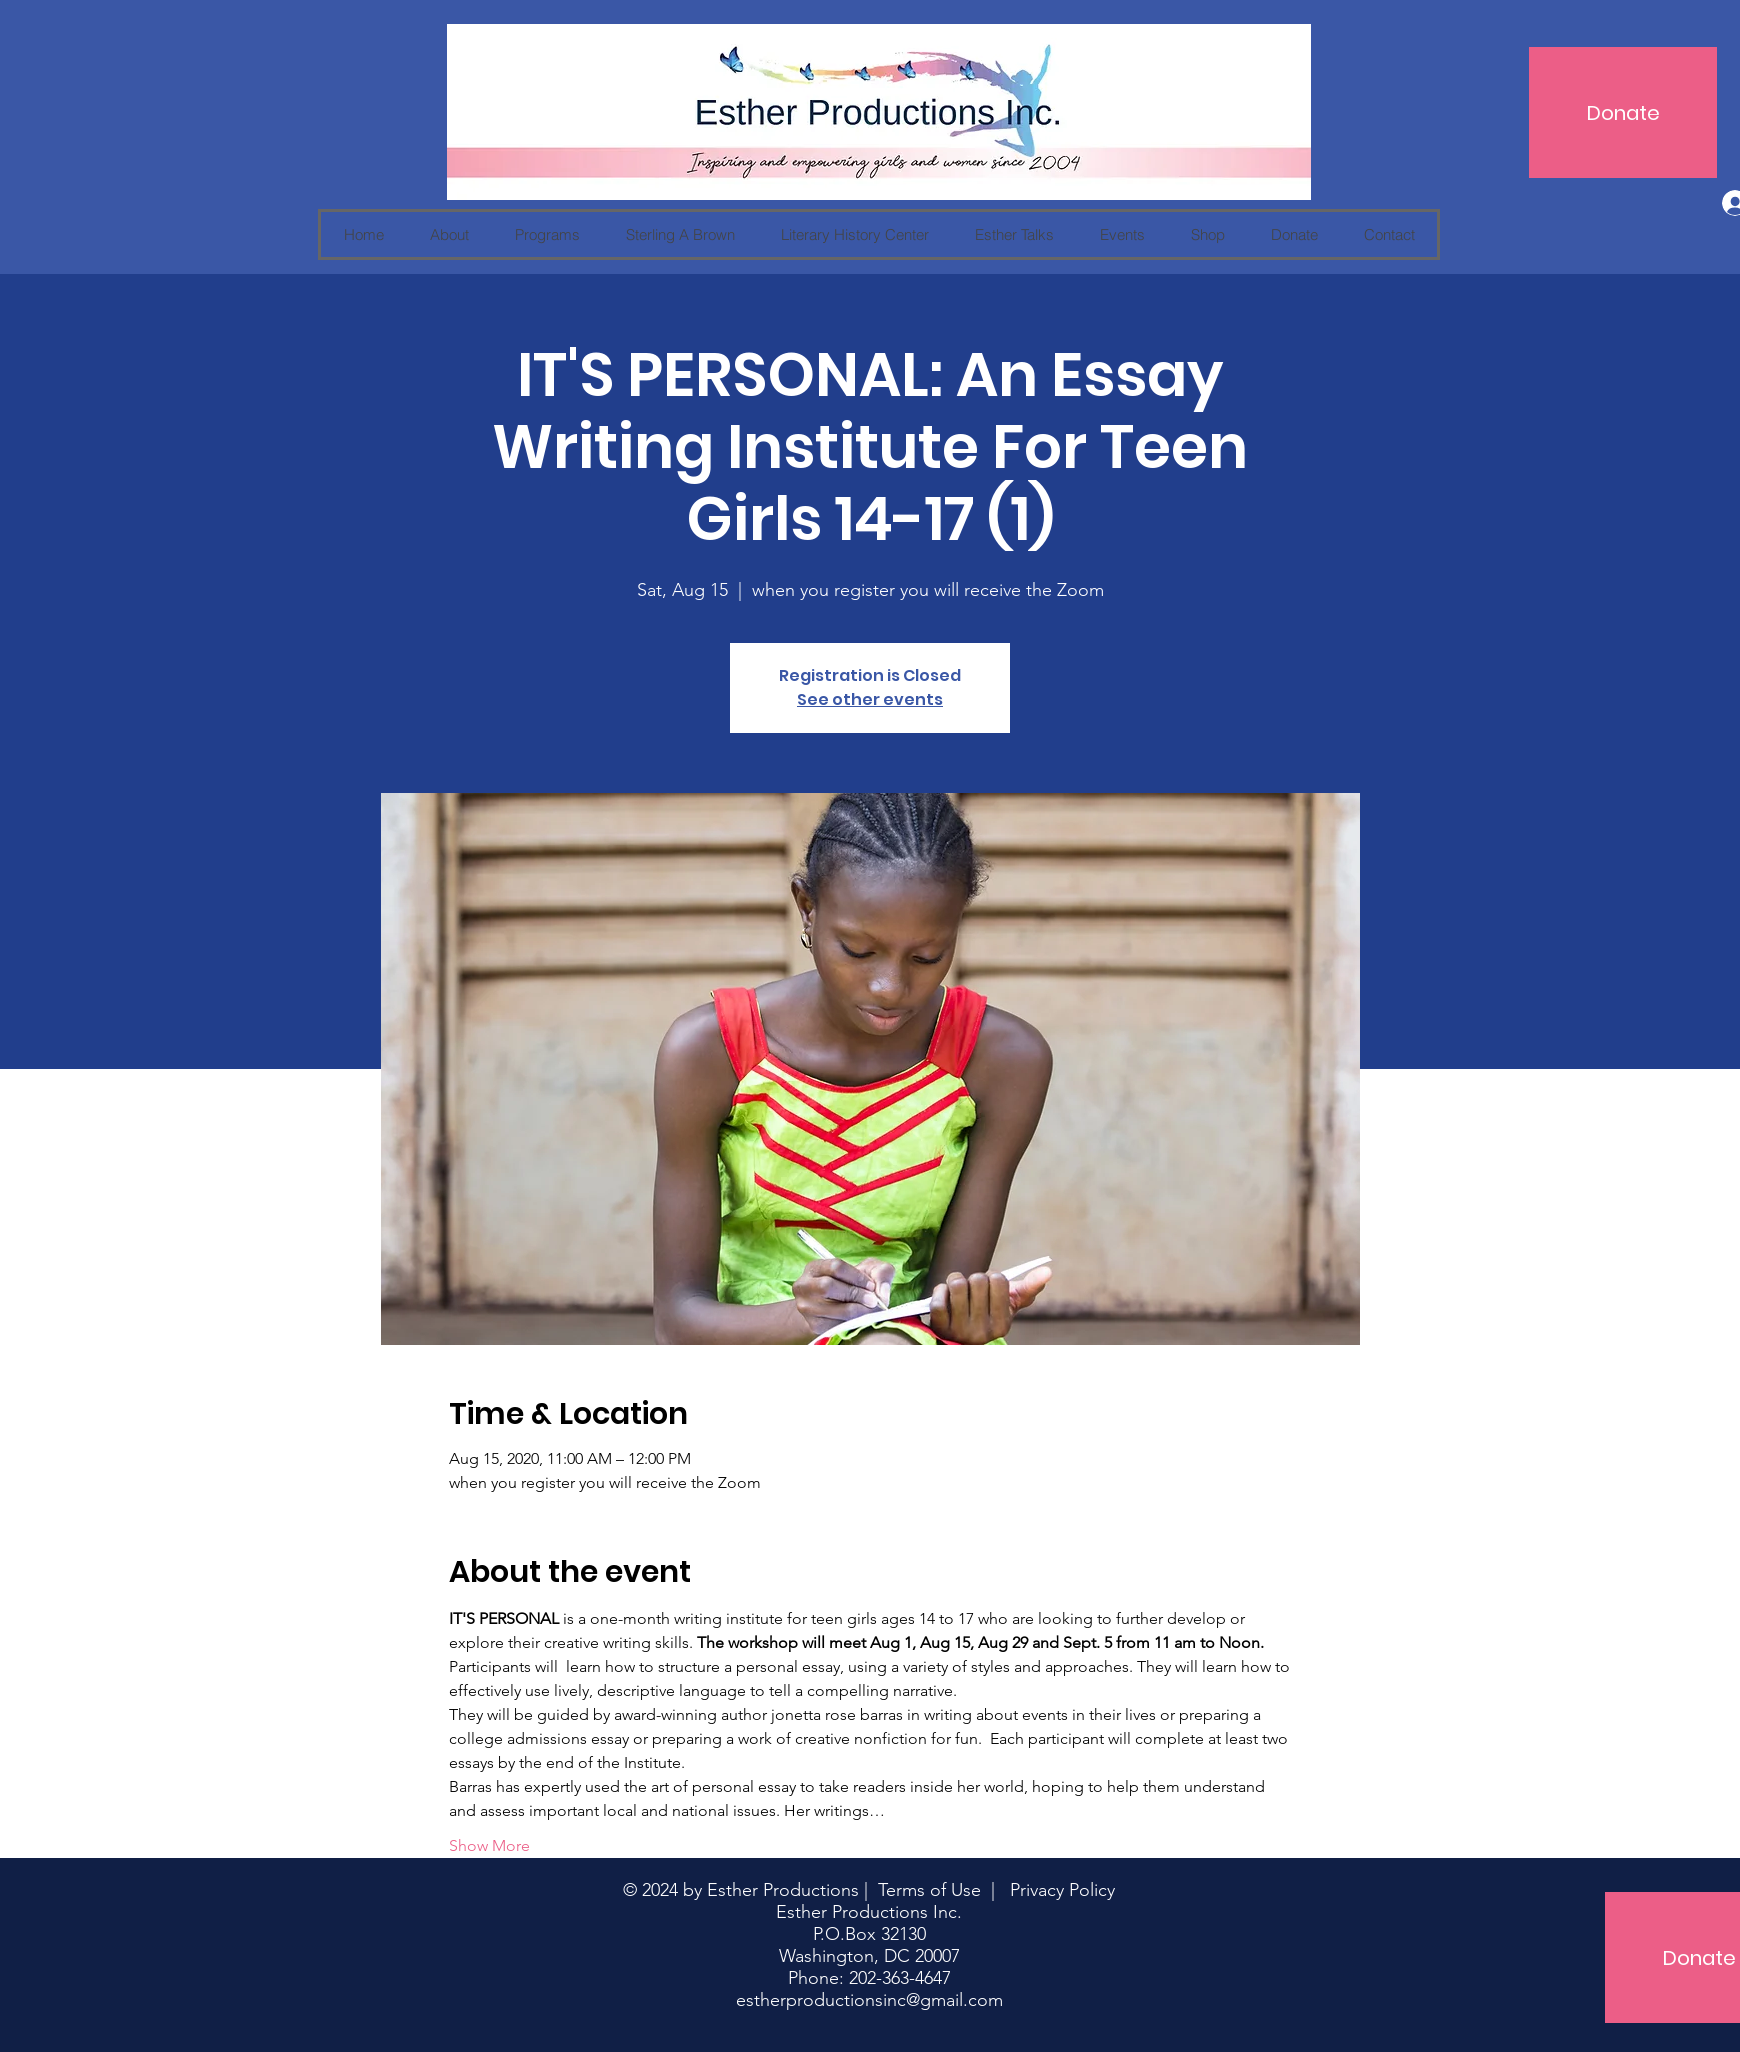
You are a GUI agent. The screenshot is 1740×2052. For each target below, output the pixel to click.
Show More (489, 1845)
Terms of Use (929, 1890)
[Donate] (1623, 112)
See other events (870, 699)
